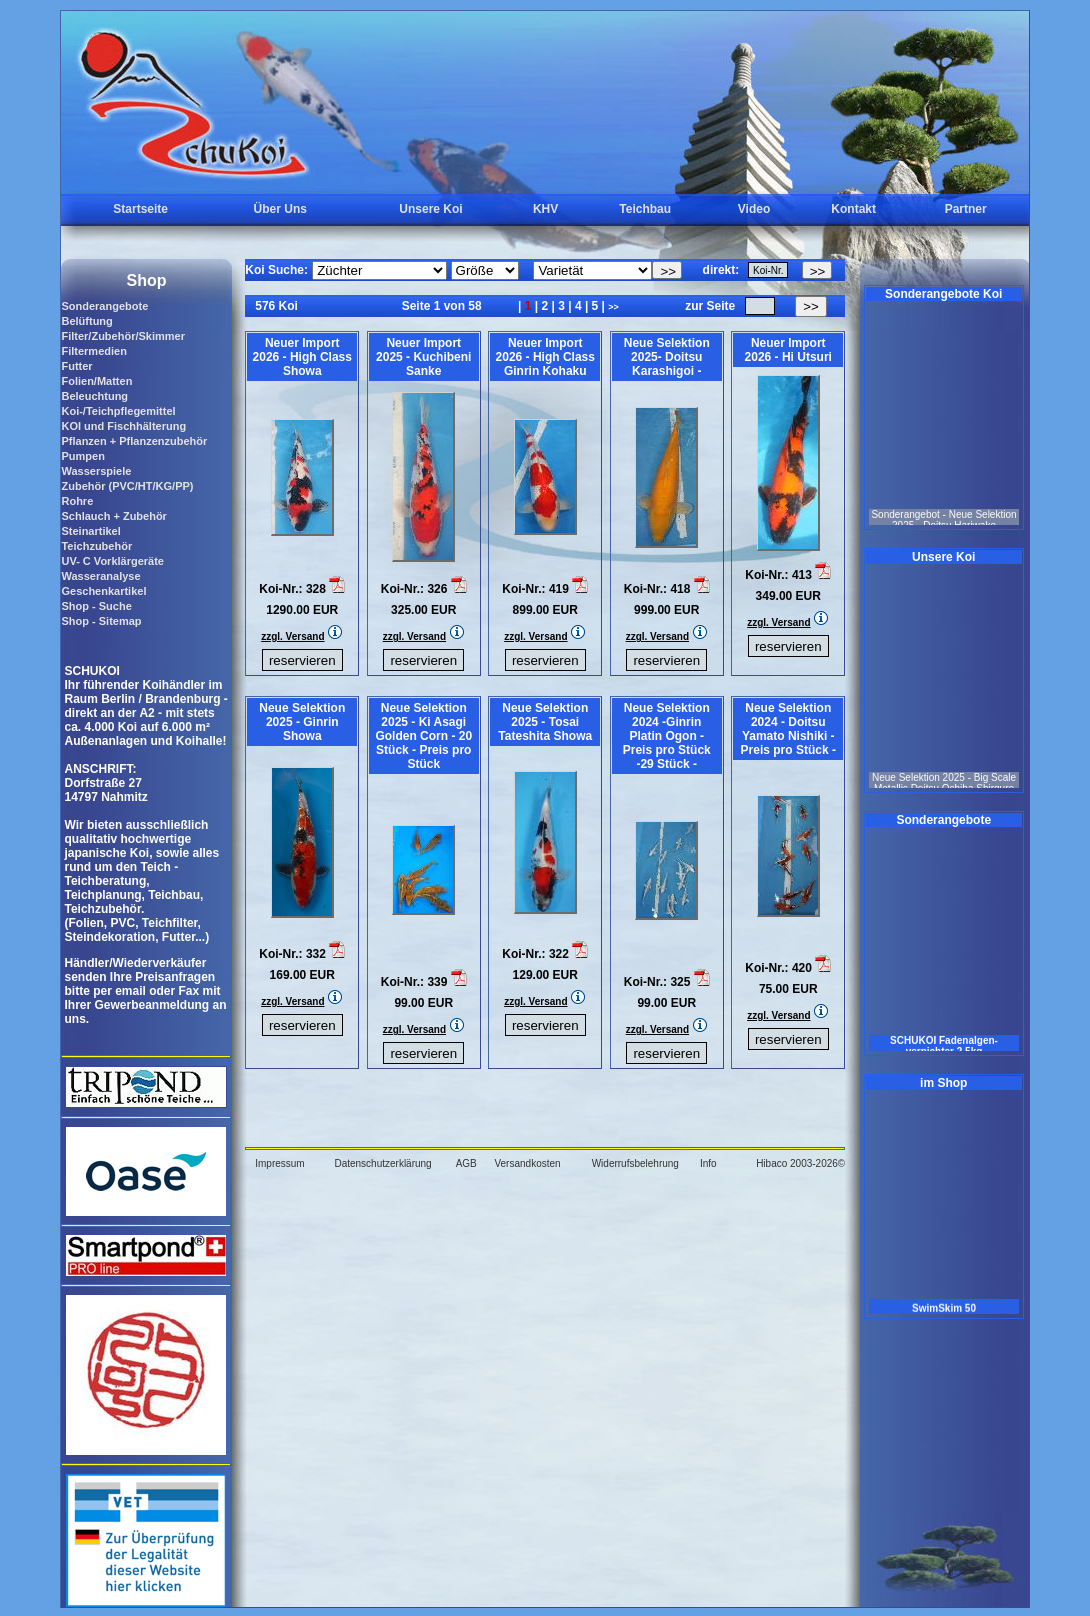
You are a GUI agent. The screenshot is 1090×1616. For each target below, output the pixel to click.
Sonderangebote (104, 306)
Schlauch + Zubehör (113, 516)
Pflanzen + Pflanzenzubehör (134, 441)
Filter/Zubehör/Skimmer (122, 336)
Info (708, 1163)
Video (754, 209)
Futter (76, 366)
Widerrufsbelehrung (635, 1163)
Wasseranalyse (100, 576)
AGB (466, 1163)
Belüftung (86, 321)
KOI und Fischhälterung (123, 426)
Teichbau (645, 209)
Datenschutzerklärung (382, 1163)
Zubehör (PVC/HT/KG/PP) (127, 486)
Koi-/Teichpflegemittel (118, 411)
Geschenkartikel (103, 591)
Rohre (77, 501)
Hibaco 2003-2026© (800, 1163)
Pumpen (82, 456)
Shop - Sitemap (101, 621)
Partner (966, 209)
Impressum (279, 1163)
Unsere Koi (430, 209)
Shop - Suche (96, 606)
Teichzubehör (96, 546)
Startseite (140, 209)
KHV (545, 209)
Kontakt (853, 209)
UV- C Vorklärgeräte (112, 561)
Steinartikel (90, 531)
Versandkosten (527, 1163)
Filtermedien (93, 351)
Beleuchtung (94, 396)
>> (613, 307)
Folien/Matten (96, 381)
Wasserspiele (96, 471)
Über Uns (280, 209)
